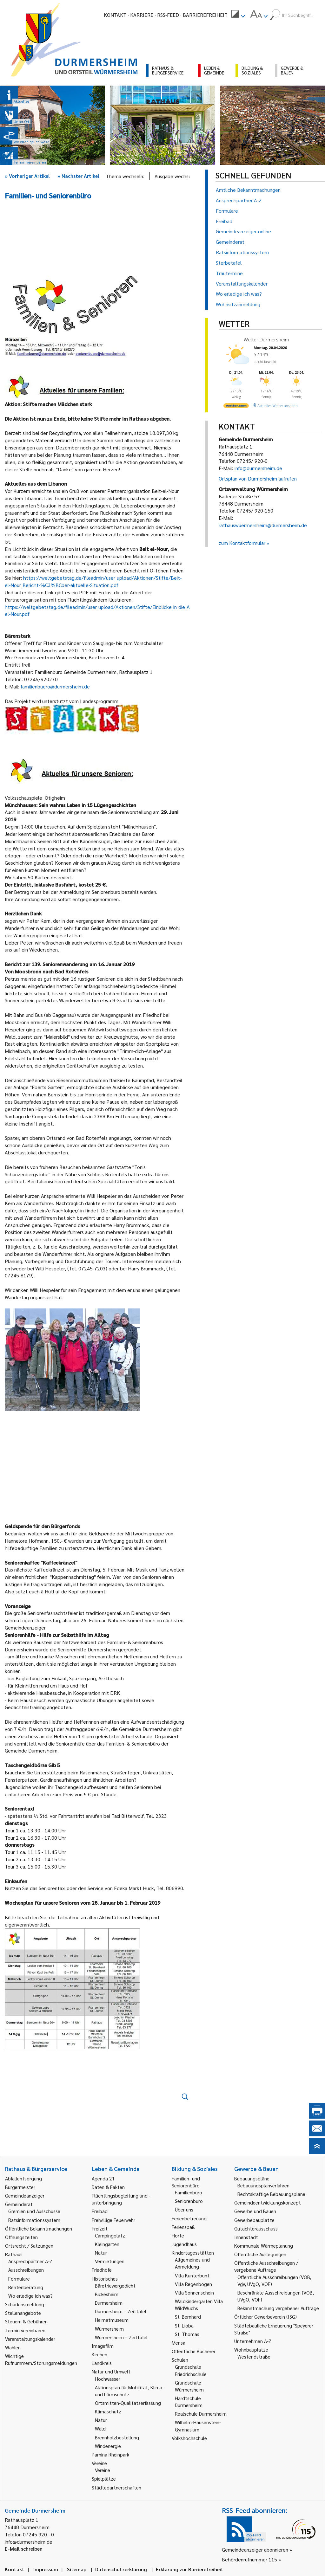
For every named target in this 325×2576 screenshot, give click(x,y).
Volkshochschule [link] (189, 2438)
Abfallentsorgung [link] (23, 2178)
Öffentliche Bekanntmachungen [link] (38, 2228)
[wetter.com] (236, 406)
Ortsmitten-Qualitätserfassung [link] (128, 2402)
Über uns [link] (184, 2209)
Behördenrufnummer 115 (249, 2559)
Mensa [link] (178, 2342)
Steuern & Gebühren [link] (26, 2321)
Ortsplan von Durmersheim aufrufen (258, 478)
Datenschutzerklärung (121, 2569)
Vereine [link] (102, 2470)
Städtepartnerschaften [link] (116, 2487)
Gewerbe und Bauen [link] (255, 2211)
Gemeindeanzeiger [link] (24, 2195)
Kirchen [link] (99, 2354)
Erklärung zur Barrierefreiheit (189, 2569)
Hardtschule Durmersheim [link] (188, 2401)
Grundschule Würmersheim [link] (189, 2386)
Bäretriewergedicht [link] (115, 2285)
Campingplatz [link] (110, 2235)
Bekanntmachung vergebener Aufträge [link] (278, 2308)
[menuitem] (238, 15)
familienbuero (35, 686)
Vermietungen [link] (109, 2261)
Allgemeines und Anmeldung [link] (192, 2263)
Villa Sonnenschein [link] (194, 2292)
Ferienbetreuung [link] (189, 2218)
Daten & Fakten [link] (108, 2187)
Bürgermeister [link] (20, 2187)
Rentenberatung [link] (25, 2287)
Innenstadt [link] (246, 2237)
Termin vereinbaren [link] (25, 2330)
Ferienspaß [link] (183, 2227)
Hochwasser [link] (107, 2378)
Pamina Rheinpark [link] (110, 2454)
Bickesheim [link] (106, 2294)
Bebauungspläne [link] (251, 2178)
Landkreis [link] (102, 2363)
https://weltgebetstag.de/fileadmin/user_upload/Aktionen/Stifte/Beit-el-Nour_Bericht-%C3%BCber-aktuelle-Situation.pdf (93, 581)
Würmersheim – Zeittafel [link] (121, 2337)
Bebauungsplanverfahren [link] (263, 2185)
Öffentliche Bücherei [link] (193, 2351)
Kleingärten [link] (107, 2244)
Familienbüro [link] (188, 2192)
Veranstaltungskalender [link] (30, 2338)
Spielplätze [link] (104, 2478)
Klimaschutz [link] (108, 2411)
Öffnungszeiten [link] (21, 2237)
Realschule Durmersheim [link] (201, 2413)
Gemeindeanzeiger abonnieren (255, 2549)
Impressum (45, 2569)
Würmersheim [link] (109, 2328)
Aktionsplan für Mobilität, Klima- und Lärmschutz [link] (129, 2391)
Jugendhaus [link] (184, 2244)
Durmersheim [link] (109, 2302)
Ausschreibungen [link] (26, 2269)
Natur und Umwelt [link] (111, 2371)
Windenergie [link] (108, 2446)
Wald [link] (100, 2428)
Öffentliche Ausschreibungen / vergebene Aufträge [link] (266, 2266)
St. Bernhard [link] (188, 2316)
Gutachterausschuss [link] (256, 2228)
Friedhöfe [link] (102, 2269)
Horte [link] (178, 2235)
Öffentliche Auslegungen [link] (260, 2254)
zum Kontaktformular (242, 542)
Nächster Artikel (78, 175)
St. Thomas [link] (187, 2334)
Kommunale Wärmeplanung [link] (263, 2245)
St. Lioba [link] (184, 2325)
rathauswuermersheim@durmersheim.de (263, 525)
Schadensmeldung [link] (24, 2304)
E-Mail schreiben (24, 2548)
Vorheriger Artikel (27, 175)
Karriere (141, 14)
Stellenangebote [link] (23, 2312)
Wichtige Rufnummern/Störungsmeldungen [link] (41, 2359)
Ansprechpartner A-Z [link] (30, 2261)
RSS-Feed (168, 14)
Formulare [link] (19, 2278)
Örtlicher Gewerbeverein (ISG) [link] (265, 2316)
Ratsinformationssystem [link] (34, 2220)
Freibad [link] (100, 2211)
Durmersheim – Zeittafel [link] (120, 2311)
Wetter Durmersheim (266, 339)
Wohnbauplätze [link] (251, 2349)
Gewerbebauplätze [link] (254, 2220)
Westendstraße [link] (253, 2356)
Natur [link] (101, 2252)
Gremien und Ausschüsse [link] (34, 2211)
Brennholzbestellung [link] (117, 2437)
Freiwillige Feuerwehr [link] (113, 2220)
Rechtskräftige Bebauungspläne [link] (271, 2194)
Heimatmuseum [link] (112, 2319)
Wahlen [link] (13, 2347)
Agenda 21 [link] (103, 2178)
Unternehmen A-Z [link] (252, 2341)
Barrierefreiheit (205, 14)
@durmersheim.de (70, 686)
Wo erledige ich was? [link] (30, 2295)
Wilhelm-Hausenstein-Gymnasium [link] (198, 2425)
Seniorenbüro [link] (189, 2201)
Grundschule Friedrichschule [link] (191, 2370)
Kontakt (115, 14)
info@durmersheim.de (258, 468)
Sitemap (76, 2569)
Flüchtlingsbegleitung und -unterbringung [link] (121, 2199)
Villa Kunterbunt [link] (192, 2275)
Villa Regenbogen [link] (193, 2284)
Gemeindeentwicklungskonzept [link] (267, 2202)
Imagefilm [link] (103, 2345)
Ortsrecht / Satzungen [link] (29, 2245)
